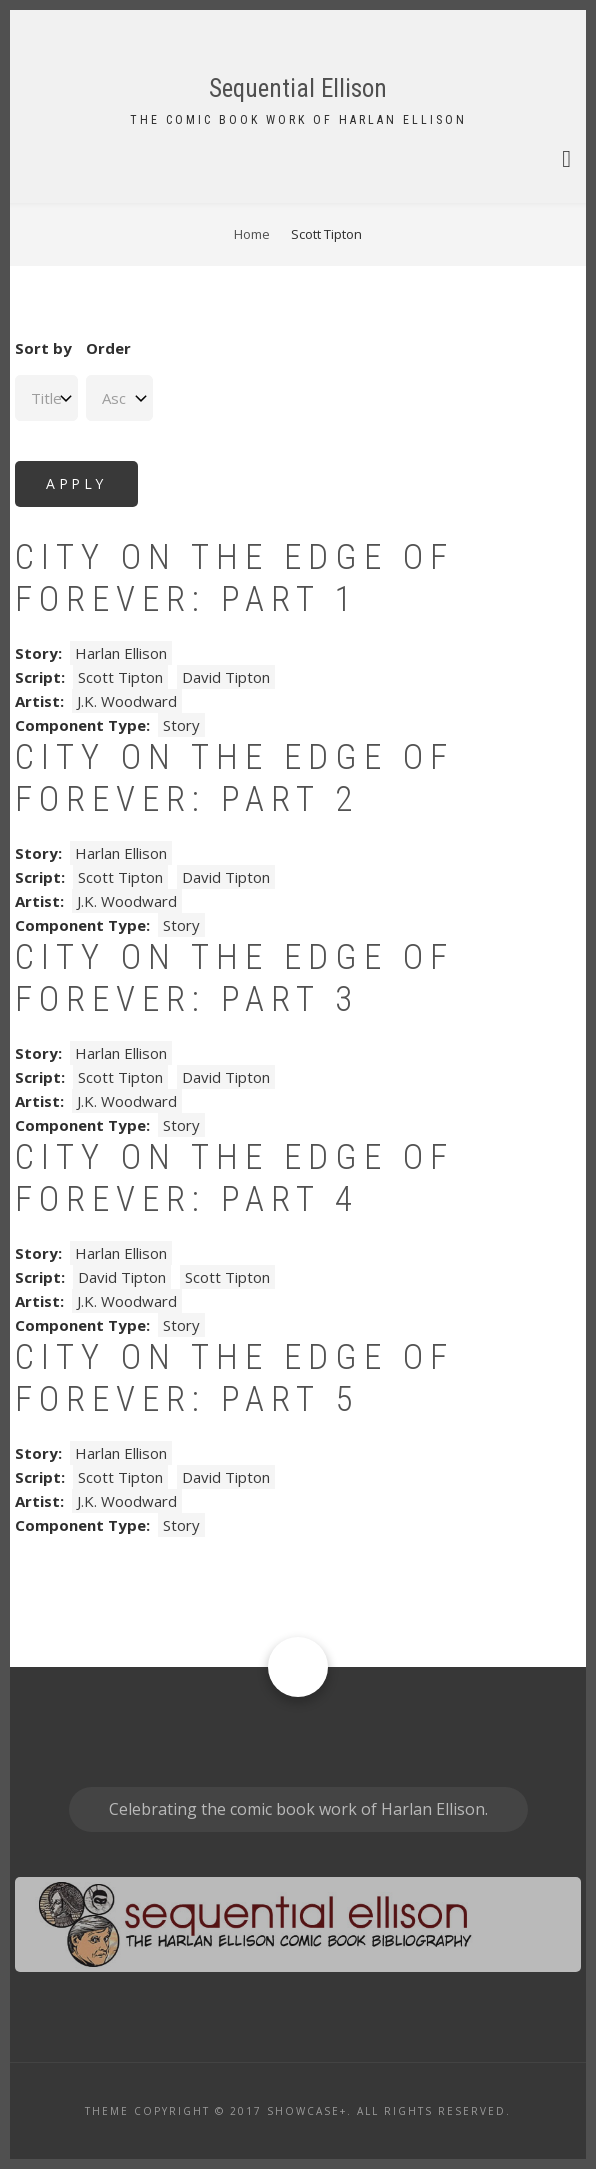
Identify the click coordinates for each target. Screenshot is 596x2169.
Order (108, 348)
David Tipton (226, 677)
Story (181, 725)
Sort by (43, 348)
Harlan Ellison (121, 653)
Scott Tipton (120, 677)
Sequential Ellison (298, 88)
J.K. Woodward (127, 701)
